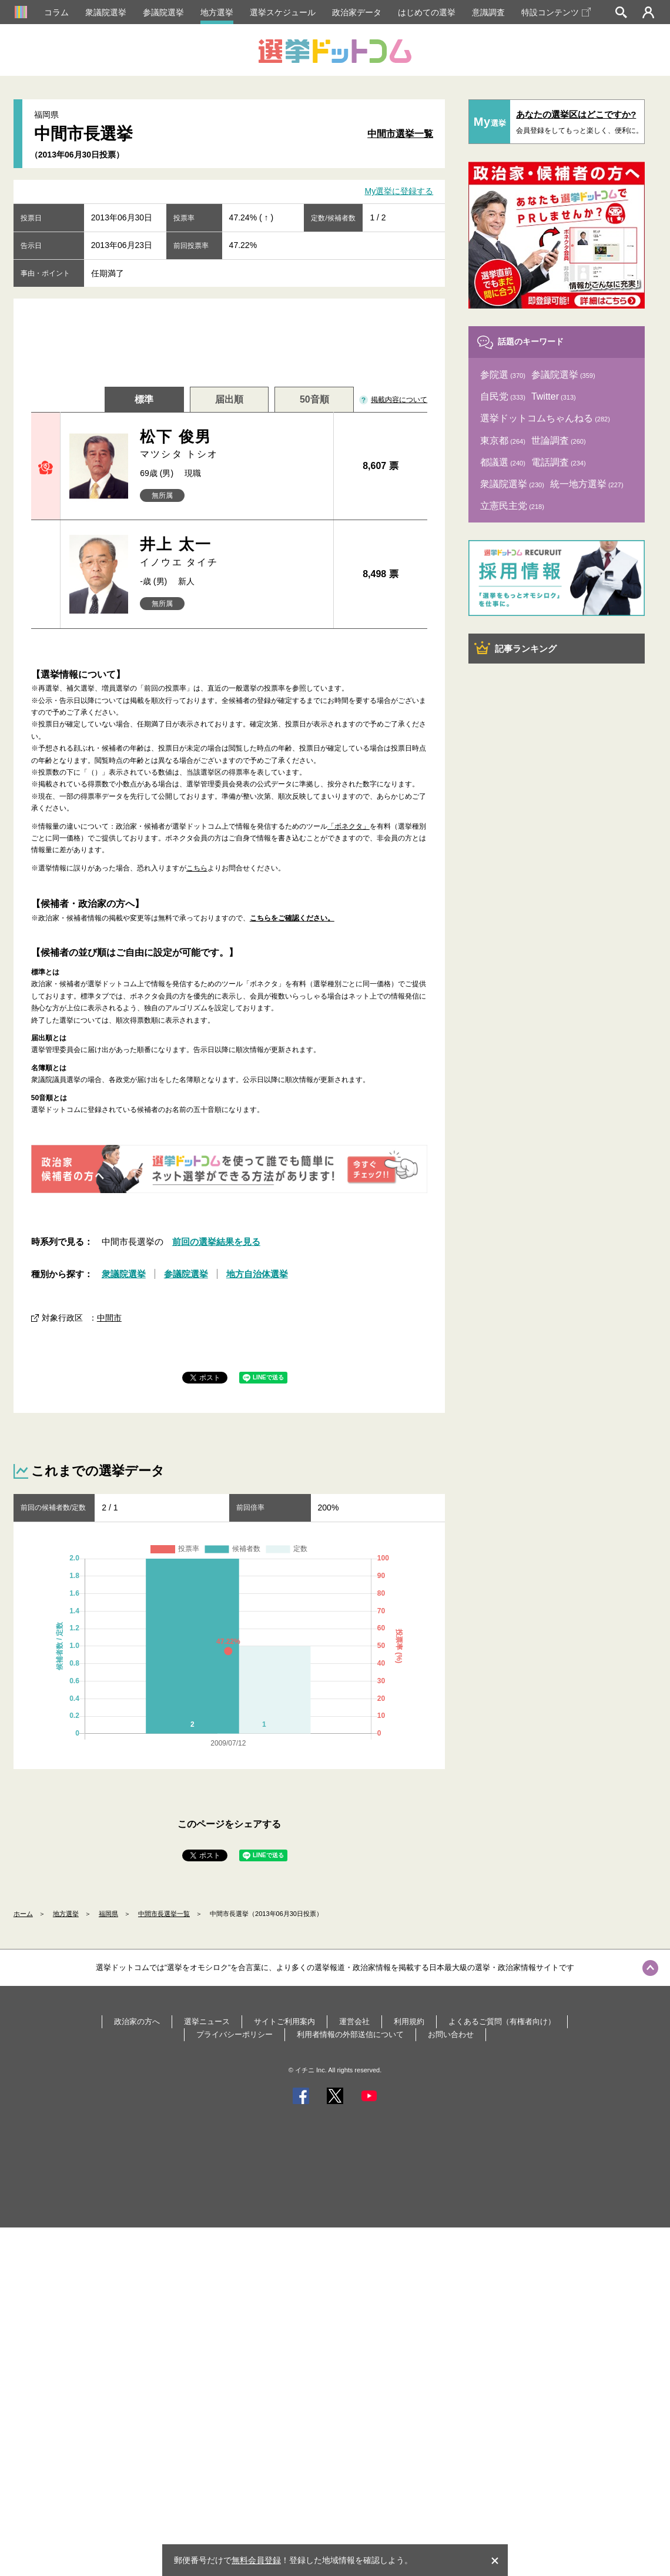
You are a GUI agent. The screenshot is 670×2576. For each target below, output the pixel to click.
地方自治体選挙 (257, 1274)
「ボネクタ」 (348, 826)
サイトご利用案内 (284, 2021)
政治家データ (356, 12)
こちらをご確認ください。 (292, 918)
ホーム (23, 1913)
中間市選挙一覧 (400, 134)
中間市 (109, 1317)
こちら (196, 868)
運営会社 (354, 2021)
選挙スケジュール (283, 12)
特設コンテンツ (556, 12)
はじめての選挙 (426, 12)
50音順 (314, 399)
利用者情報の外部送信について (350, 2034)
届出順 (229, 399)
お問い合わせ (451, 2034)
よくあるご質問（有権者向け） (501, 2021)
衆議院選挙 (105, 12)
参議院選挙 (163, 12)
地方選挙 (216, 12)
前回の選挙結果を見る (216, 1242)
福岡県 (108, 1913)
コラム (56, 12)
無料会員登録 (256, 2560)
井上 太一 (232, 552)
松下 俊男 (232, 444)
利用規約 (409, 2021)
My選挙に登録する (399, 191)
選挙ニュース (207, 2021)
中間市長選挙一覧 (164, 1913)
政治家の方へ (137, 2021)
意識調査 (488, 12)
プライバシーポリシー (234, 2034)
